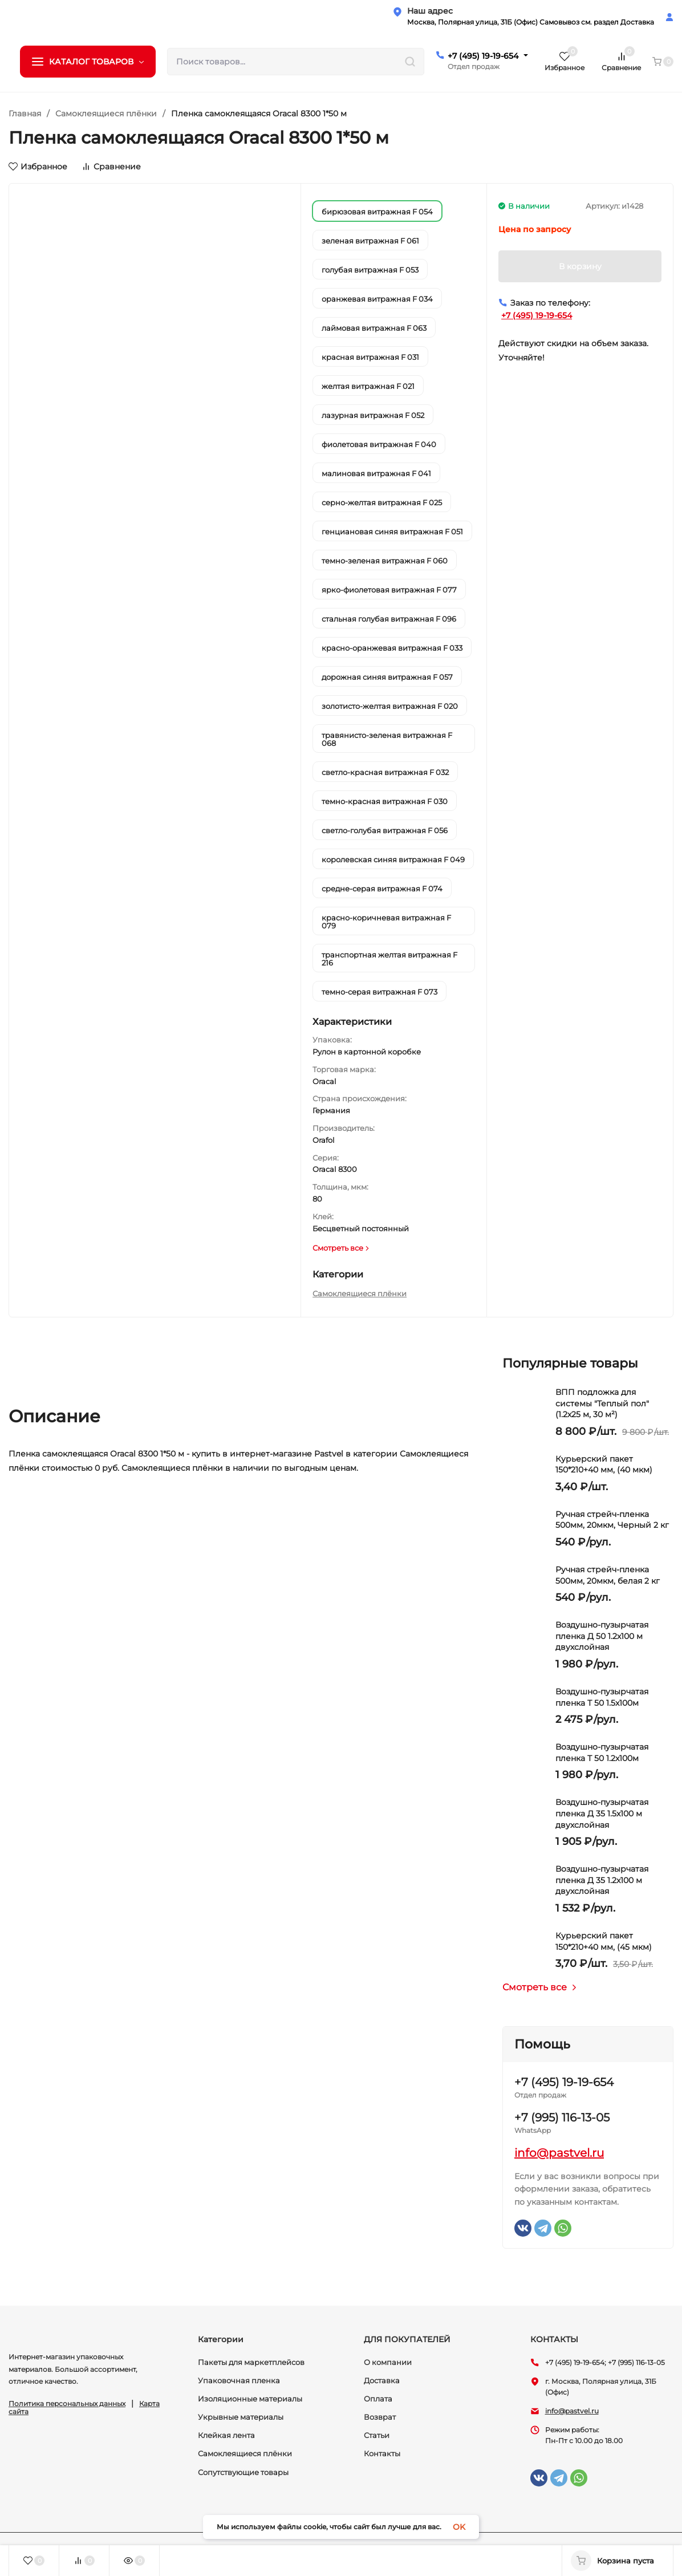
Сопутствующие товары (243, 2472)
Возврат (380, 2416)
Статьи (376, 2435)
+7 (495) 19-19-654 (483, 56)
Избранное (38, 166)
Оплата (378, 2398)
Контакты (382, 2453)
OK (459, 2527)
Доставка (382, 2380)
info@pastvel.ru (559, 2153)
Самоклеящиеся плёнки (106, 113)
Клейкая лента (226, 2435)
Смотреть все (539, 1987)
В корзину (580, 266)
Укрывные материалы (240, 2416)
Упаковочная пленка (239, 2380)
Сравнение (111, 166)
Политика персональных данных (67, 2403)
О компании (388, 2362)
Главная (25, 113)
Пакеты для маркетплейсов (251, 2362)
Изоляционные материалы (250, 2398)
